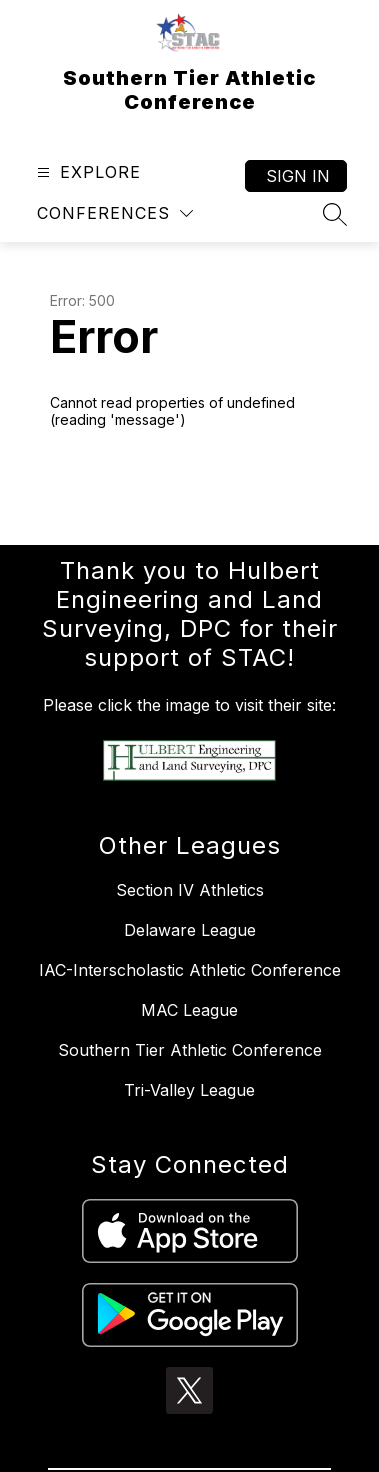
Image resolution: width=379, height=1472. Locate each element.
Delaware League (190, 930)
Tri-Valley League (189, 1090)
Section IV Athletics (190, 890)
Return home (107, 486)
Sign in (298, 176)
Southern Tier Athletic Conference (190, 1050)
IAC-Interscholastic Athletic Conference (190, 970)
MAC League (189, 1010)
